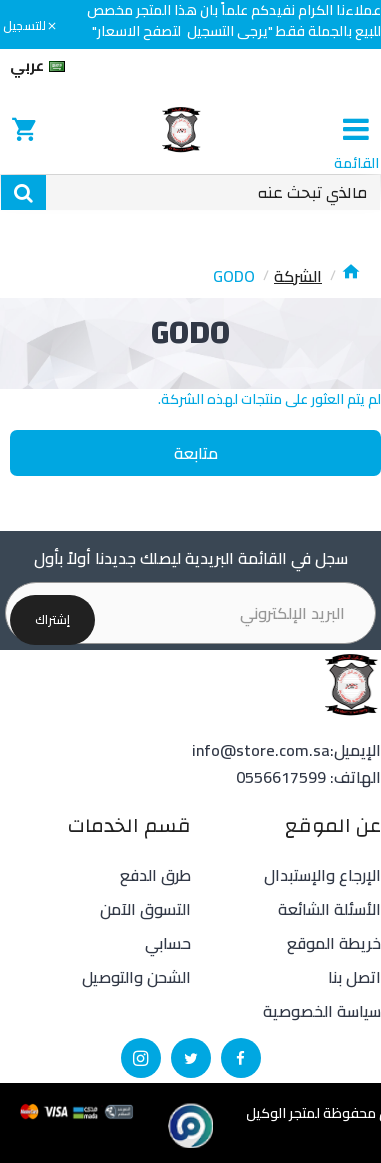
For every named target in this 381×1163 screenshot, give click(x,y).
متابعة (196, 453)
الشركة (298, 276)
